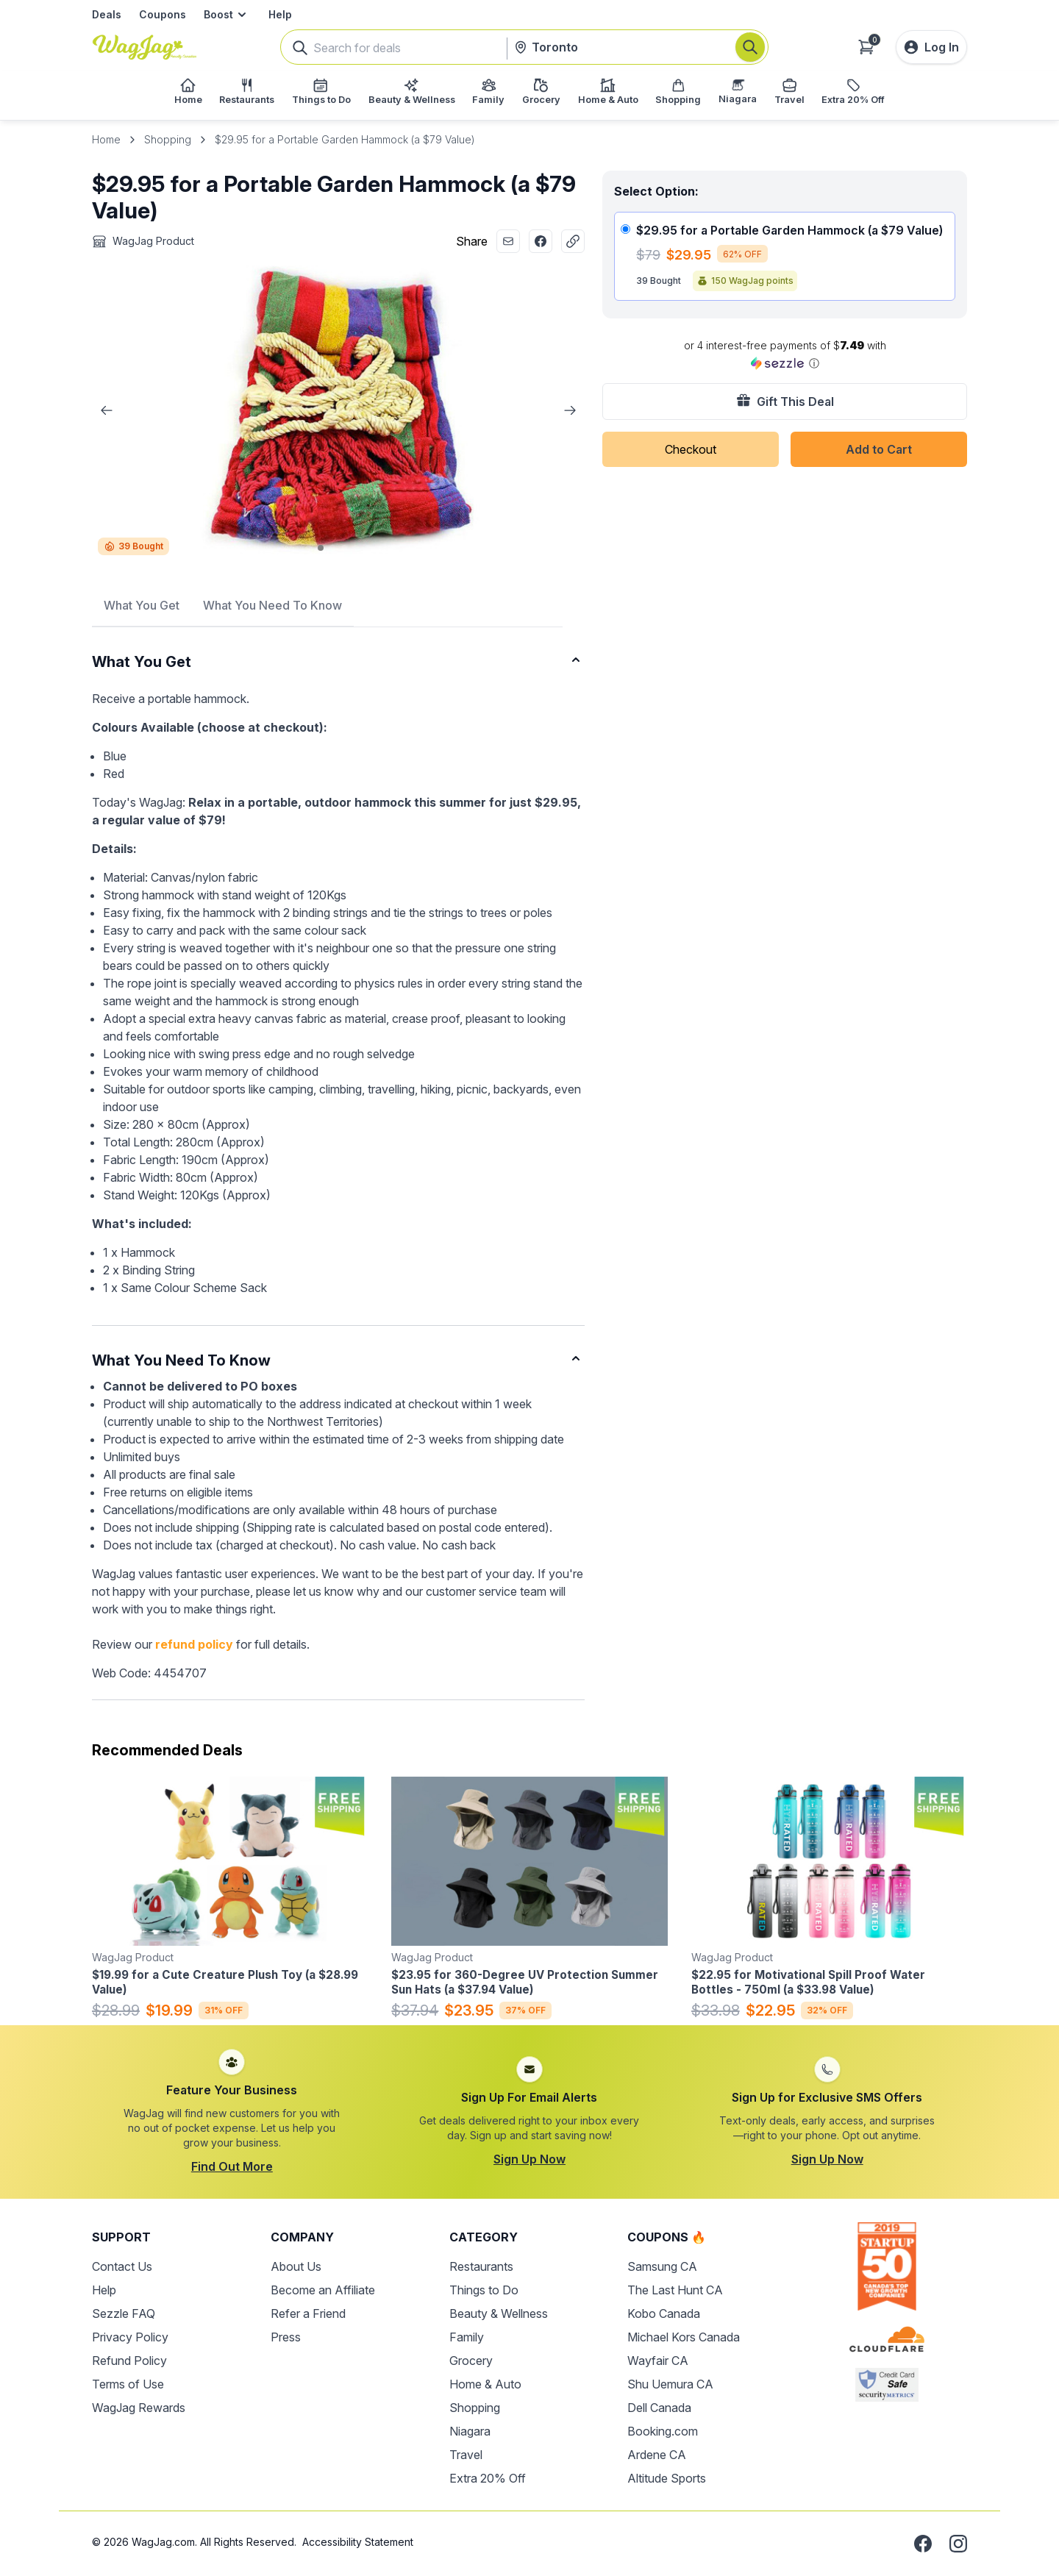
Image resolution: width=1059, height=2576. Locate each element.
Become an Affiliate (323, 2290)
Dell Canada (659, 2407)
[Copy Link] (573, 241)
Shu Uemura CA (670, 2384)
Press (286, 2337)
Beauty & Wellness (498, 2313)
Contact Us (122, 2266)
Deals (106, 14)
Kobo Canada (663, 2313)
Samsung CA (662, 2266)
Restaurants (481, 2266)
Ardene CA (656, 2454)
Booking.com (662, 2431)
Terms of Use (128, 2384)
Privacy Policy (130, 2337)
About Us (296, 2266)
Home (106, 139)
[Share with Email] (508, 241)
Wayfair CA (657, 2360)
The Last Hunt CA (675, 2290)
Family (466, 2337)
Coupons (162, 14)
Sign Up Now (529, 2159)
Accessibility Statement (357, 2542)
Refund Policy (129, 2360)
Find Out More (232, 2166)
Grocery (471, 2360)
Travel (465, 2454)
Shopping (167, 139)
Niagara (470, 2431)
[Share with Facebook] (540, 241)
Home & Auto (485, 2384)
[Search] (750, 47)
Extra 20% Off (487, 2478)
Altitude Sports (666, 2478)
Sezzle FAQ (123, 2313)
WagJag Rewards (138, 2407)
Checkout (690, 449)
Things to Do (483, 2290)
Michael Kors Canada (683, 2337)
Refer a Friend (308, 2313)
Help (280, 14)
